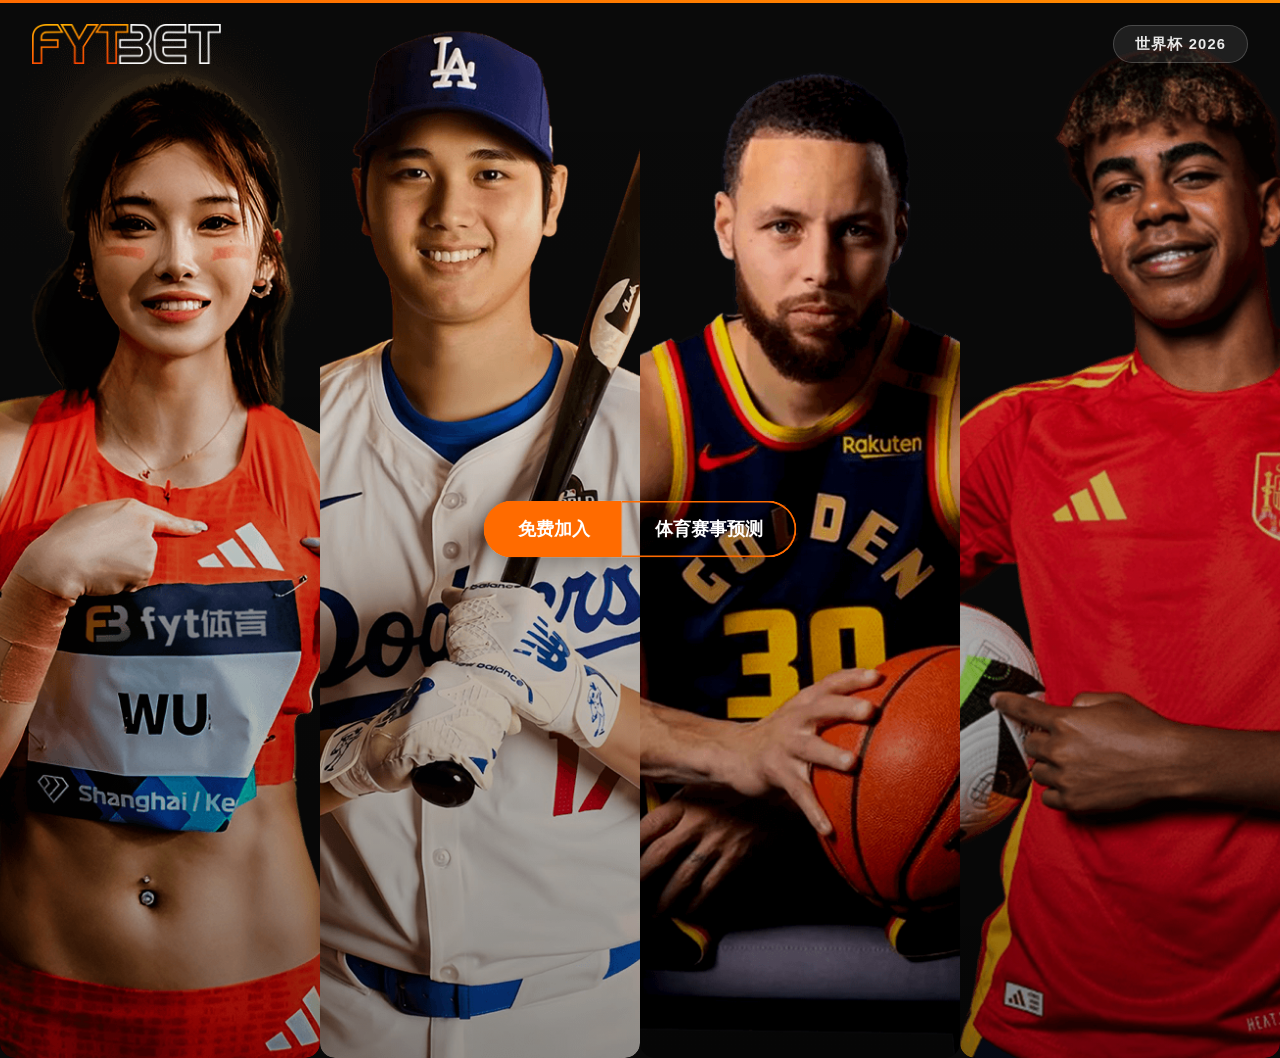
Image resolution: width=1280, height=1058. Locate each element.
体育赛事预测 (709, 529)
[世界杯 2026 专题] (1180, 44)
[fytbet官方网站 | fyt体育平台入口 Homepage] (126, 44)
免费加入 (554, 529)
